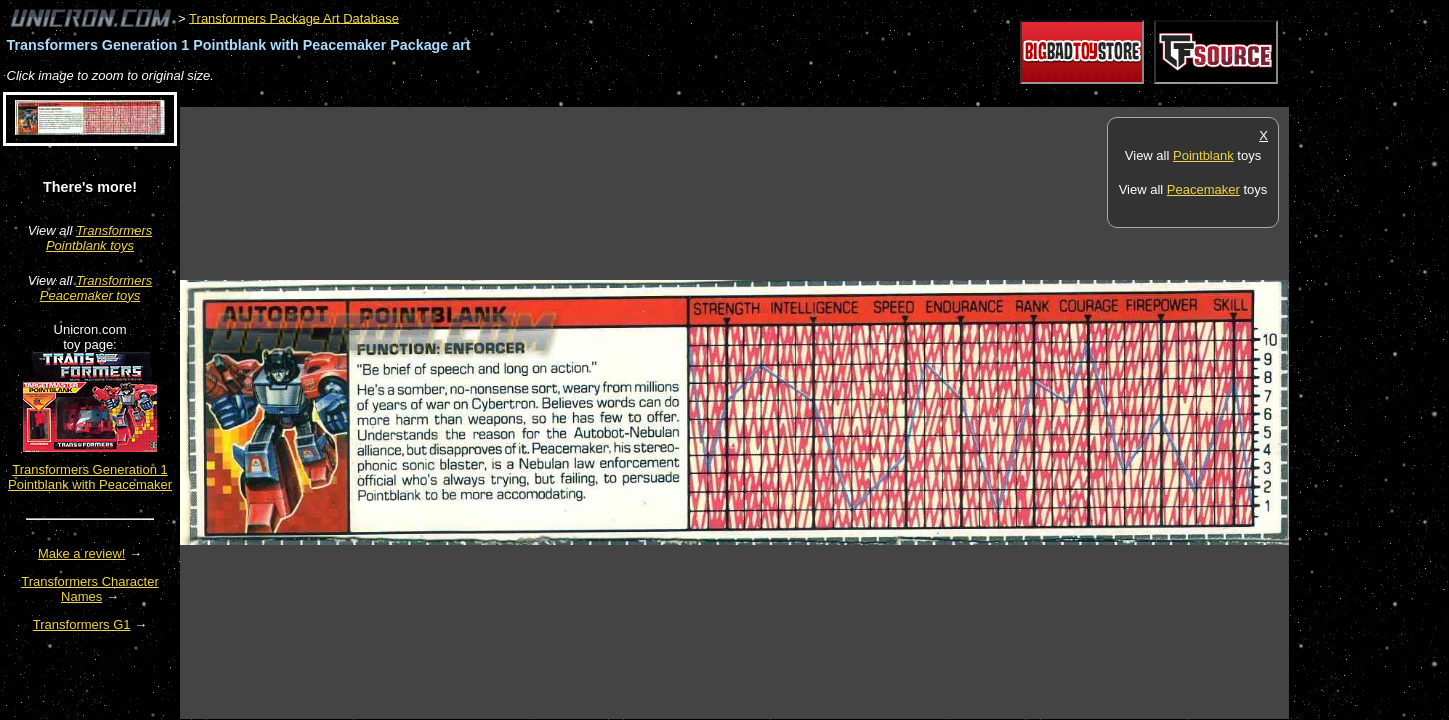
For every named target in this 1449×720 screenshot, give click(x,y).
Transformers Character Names (90, 589)
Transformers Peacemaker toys (96, 288)
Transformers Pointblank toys (99, 238)
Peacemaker (1203, 189)
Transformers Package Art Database (294, 17)
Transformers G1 (82, 624)
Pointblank (1203, 155)
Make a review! (81, 553)
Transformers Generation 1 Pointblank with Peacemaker (90, 477)
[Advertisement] (544, 96)
